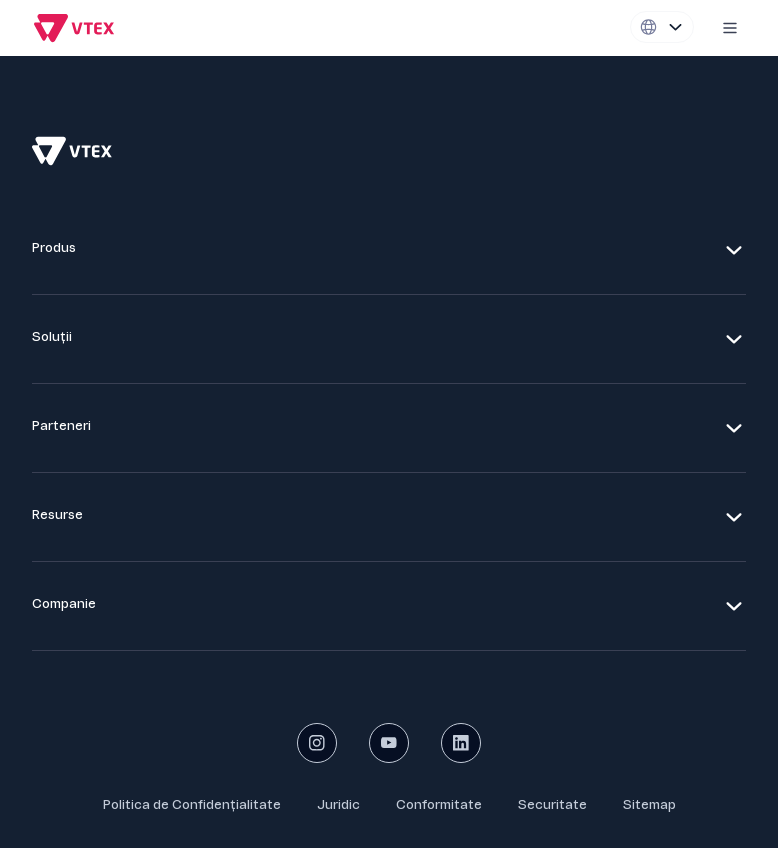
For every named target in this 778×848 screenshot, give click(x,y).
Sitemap (649, 804)
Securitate (552, 804)
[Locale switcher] (662, 27)
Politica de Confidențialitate (192, 804)
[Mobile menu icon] (730, 28)
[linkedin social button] (461, 743)
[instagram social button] (317, 743)
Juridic (338, 804)
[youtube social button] (389, 743)
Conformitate (439, 804)
